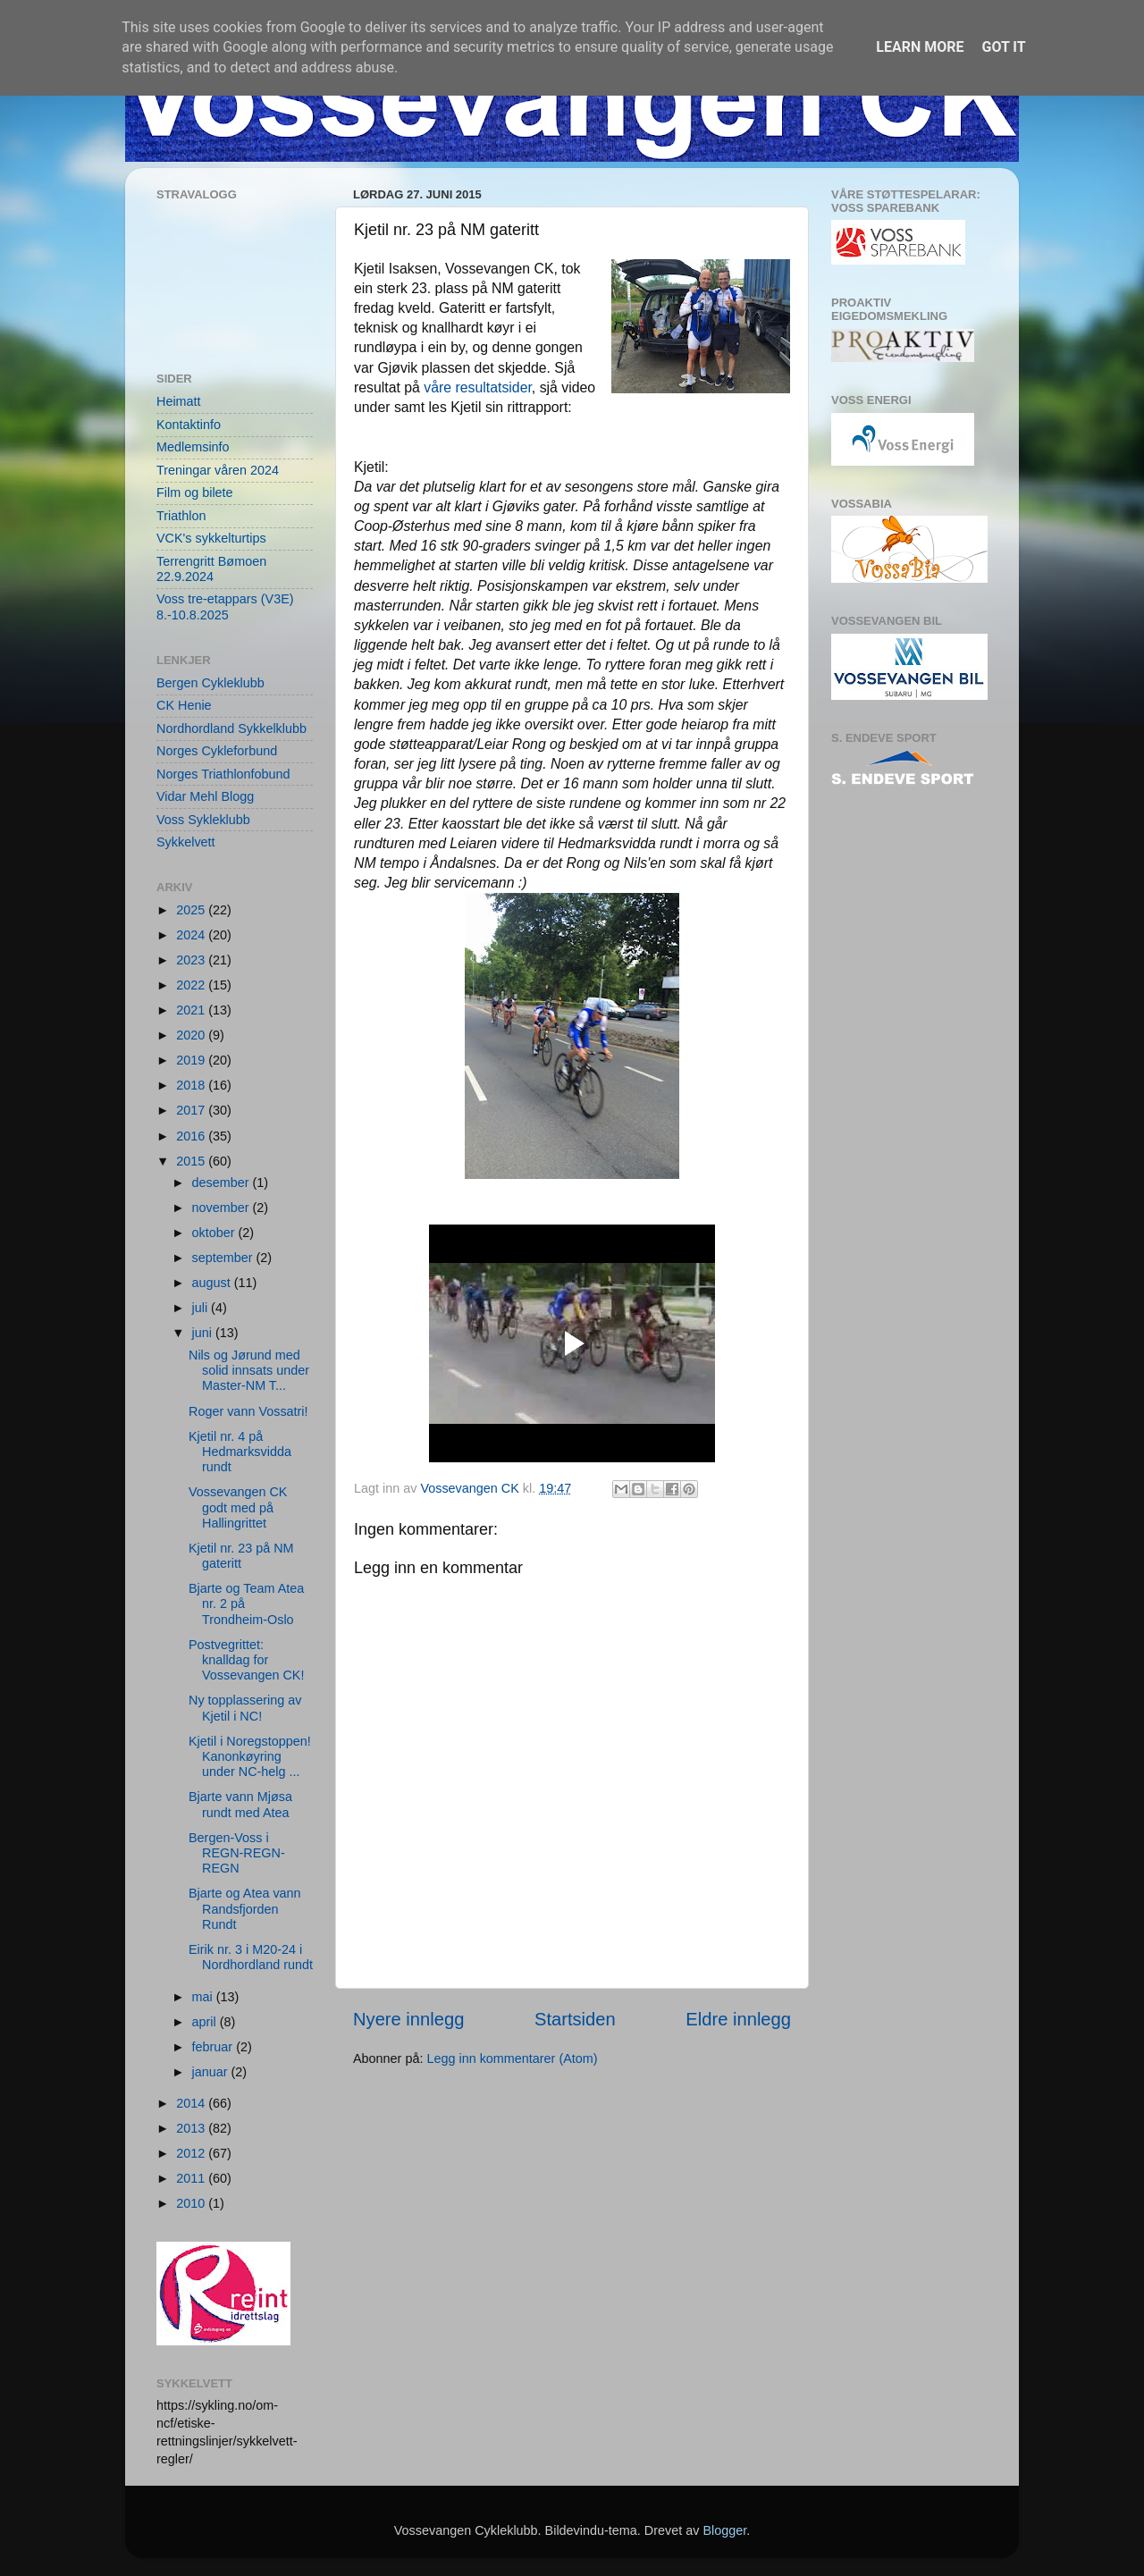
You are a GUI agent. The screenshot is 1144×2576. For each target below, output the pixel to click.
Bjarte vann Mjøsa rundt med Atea (240, 1804)
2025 (192, 910)
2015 (192, 1161)
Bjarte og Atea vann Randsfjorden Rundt (245, 1909)
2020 (192, 1035)
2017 (192, 1110)
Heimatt (178, 401)
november (222, 1207)
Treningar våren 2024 (217, 470)
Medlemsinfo (193, 447)
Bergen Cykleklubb (210, 683)
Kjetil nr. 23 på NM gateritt (241, 1555)
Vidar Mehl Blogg (205, 796)
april (206, 2022)
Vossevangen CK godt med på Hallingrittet (238, 1507)
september (224, 1257)
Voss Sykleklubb (203, 819)
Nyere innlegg (408, 2019)
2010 (192, 2203)
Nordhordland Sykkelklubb (231, 728)
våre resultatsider (478, 387)
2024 (192, 935)
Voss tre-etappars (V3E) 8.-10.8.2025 (225, 606)
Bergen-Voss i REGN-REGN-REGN (237, 1853)
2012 (192, 2153)
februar (214, 2047)
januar (211, 2072)
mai (204, 1997)
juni (203, 1333)
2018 (192, 1085)
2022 (192, 985)
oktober (215, 1232)
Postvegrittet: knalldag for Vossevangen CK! (246, 1660)
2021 (192, 1010)
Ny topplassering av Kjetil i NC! (245, 1707)
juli (202, 1308)
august (213, 1282)
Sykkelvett (185, 842)
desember (222, 1182)
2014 (192, 2103)
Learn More (919, 46)
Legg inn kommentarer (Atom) (511, 2058)
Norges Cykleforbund (216, 751)
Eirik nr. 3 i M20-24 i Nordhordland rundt (251, 1957)
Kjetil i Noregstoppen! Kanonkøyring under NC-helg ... (250, 1757)
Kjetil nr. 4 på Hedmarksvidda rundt (240, 1452)
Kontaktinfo (188, 424)
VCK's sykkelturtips (211, 538)
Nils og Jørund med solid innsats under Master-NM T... (249, 1370)
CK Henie (184, 705)
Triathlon (181, 516)
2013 (192, 2128)
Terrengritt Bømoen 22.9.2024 (211, 569)
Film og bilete (194, 492)
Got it (1003, 46)
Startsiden (575, 2019)
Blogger (724, 2530)
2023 (192, 960)
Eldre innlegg (738, 2019)
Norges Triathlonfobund (223, 774)
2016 (192, 1136)
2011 (192, 2178)
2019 (192, 1060)
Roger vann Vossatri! (248, 1411)
